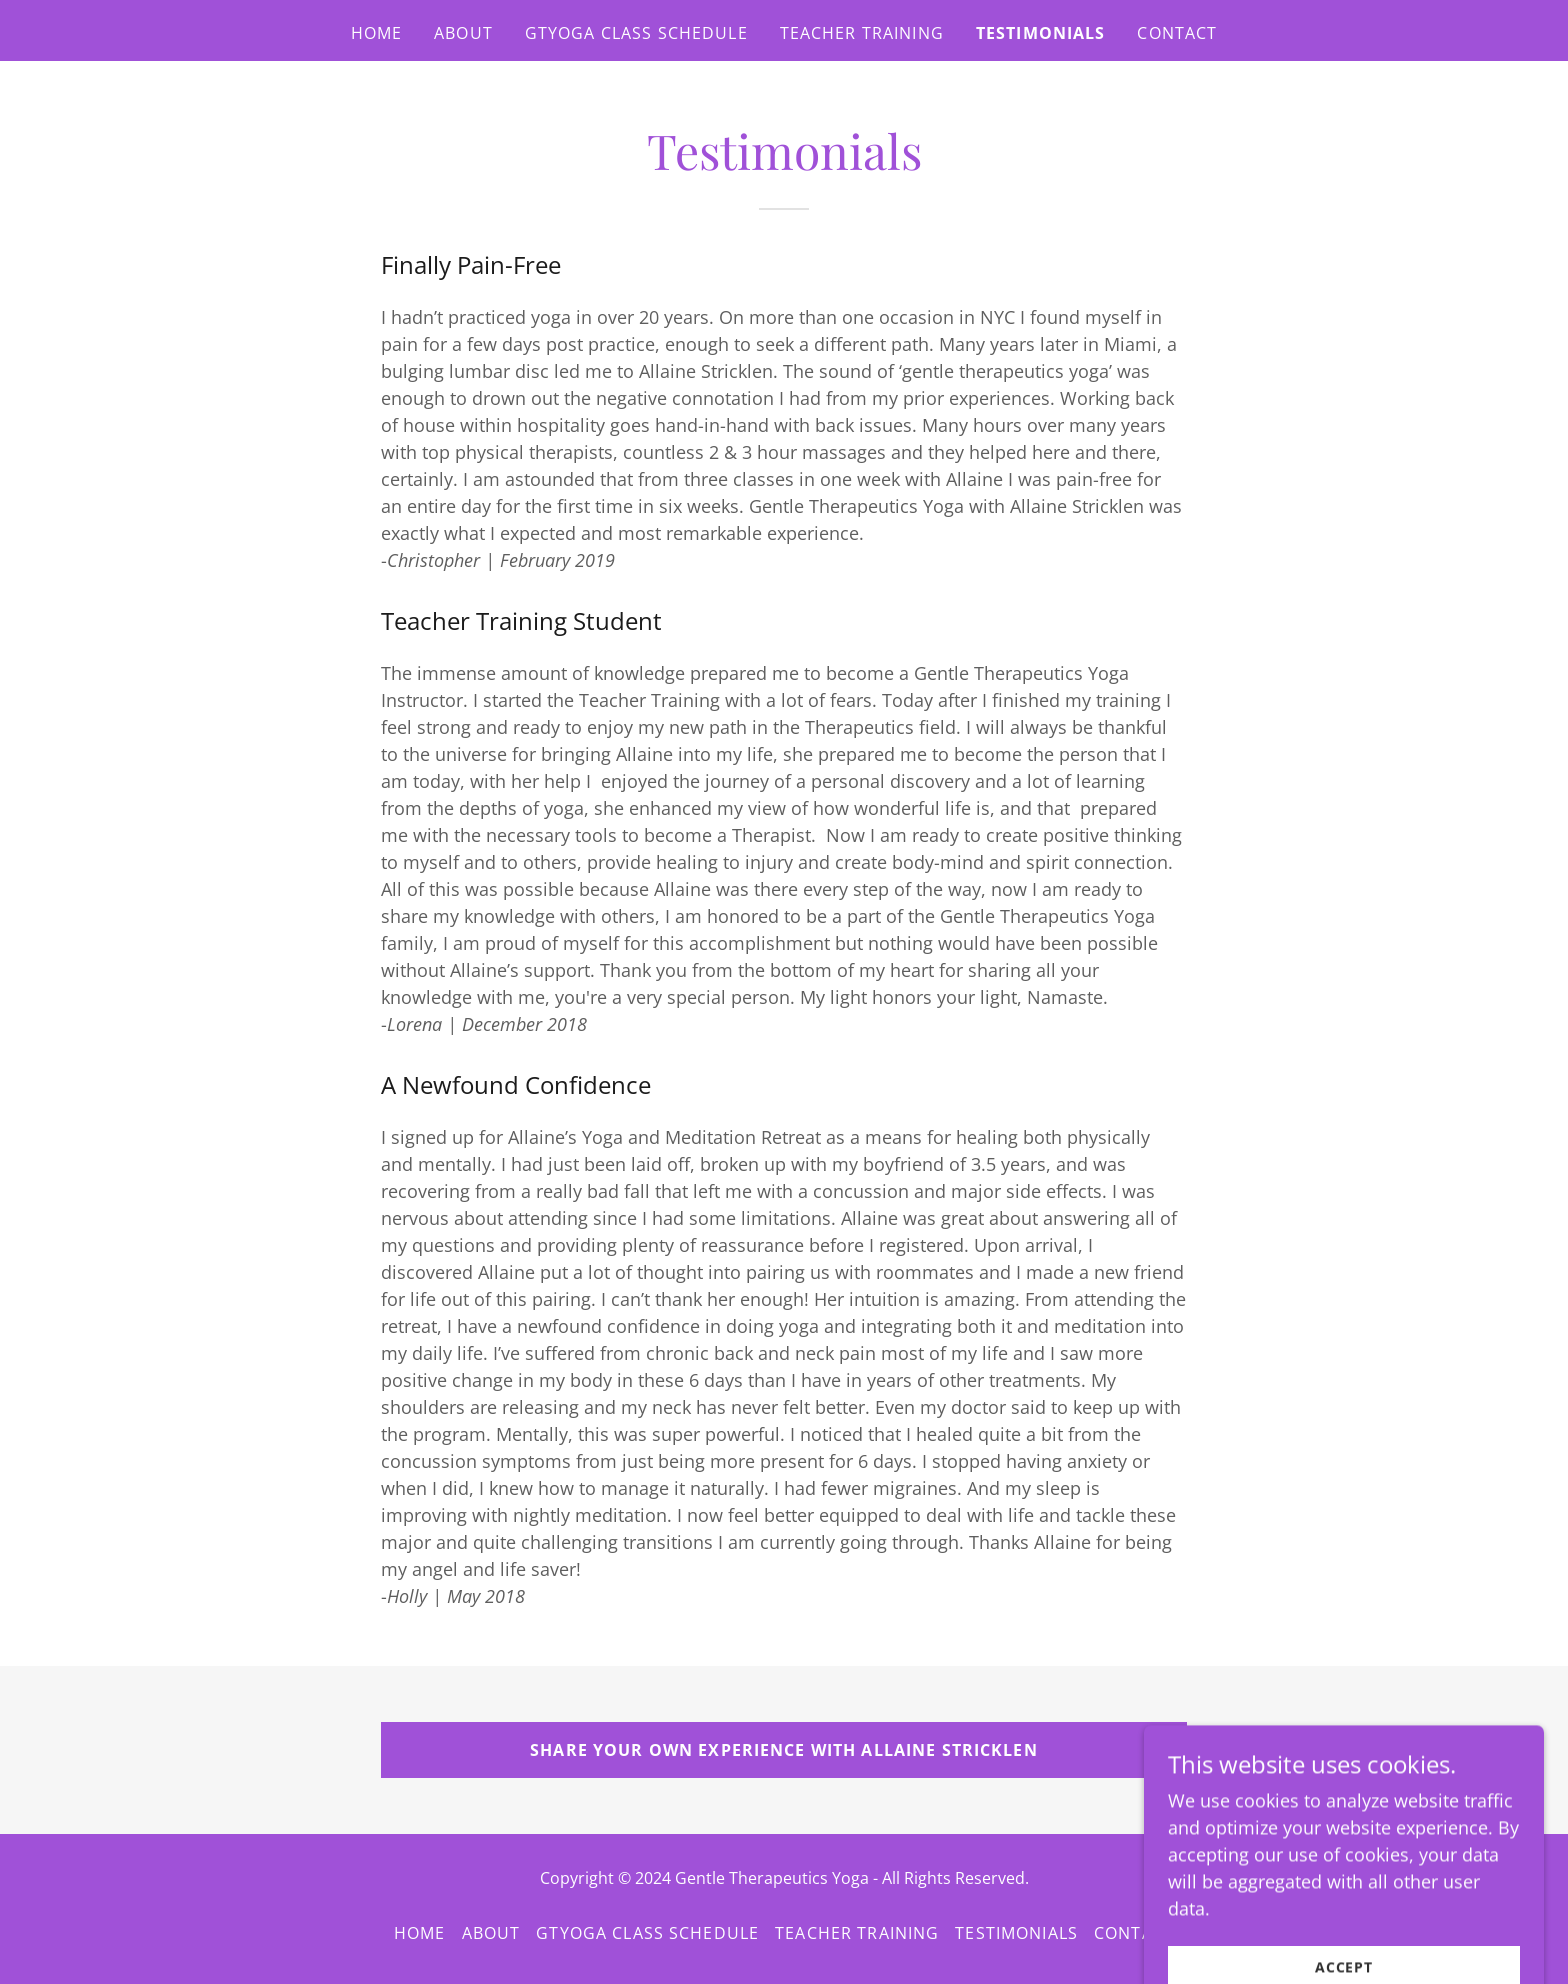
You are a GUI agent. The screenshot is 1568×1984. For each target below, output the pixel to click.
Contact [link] (1177, 33)
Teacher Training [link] (862, 33)
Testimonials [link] (1041, 33)
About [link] (463, 33)
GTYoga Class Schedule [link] (636, 33)
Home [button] (420, 1933)
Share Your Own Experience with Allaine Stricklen (784, 1750)
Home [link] (377, 33)
